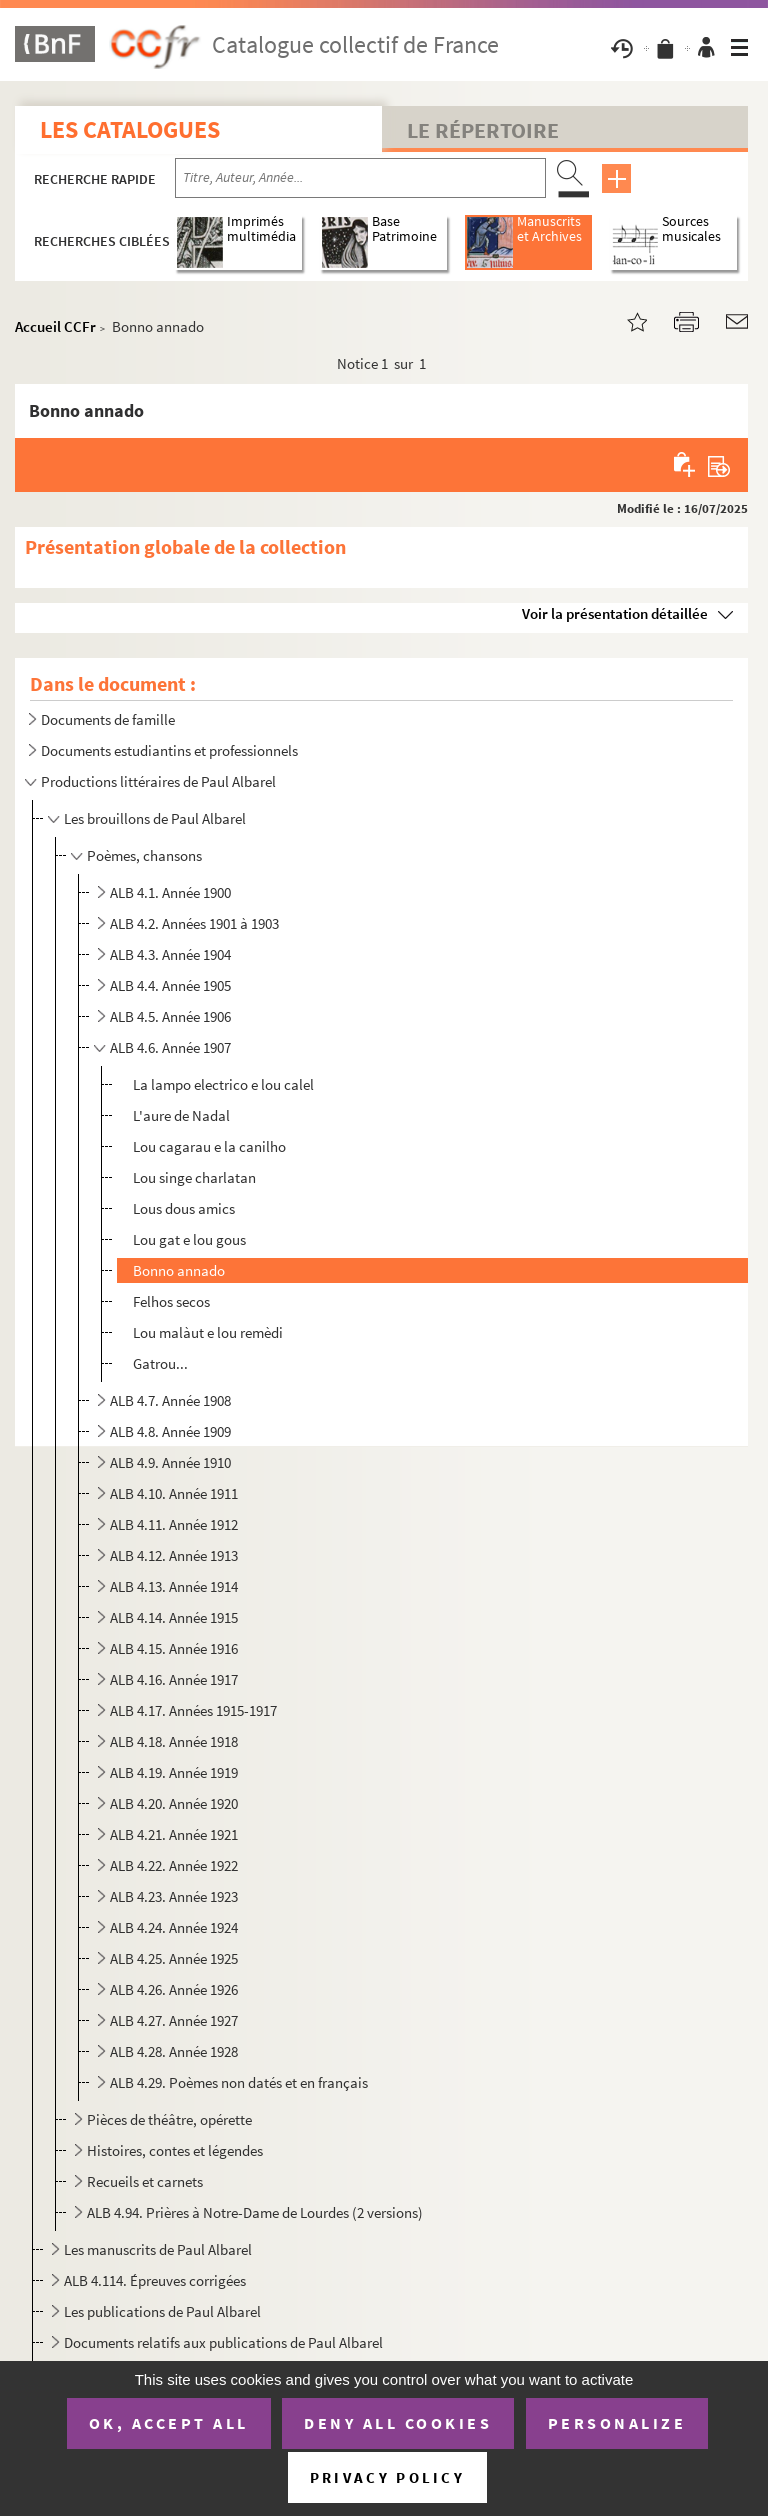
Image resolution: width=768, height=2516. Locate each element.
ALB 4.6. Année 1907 (170, 1047)
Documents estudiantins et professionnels (169, 750)
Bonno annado (179, 1270)
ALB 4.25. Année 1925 (174, 1958)
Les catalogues (130, 129)
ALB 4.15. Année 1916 (174, 1648)
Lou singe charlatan (194, 1177)
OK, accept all (169, 2423)
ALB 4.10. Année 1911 (174, 1493)
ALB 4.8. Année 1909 (170, 1431)
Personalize (617, 2423)
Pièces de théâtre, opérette (169, 2119)
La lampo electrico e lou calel (223, 1084)
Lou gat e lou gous (189, 1239)
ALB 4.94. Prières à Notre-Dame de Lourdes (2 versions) (255, 2212)
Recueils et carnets (145, 2181)
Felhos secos (171, 1301)
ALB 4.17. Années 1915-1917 (193, 1710)
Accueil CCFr (55, 326)
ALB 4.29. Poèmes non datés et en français (239, 2082)
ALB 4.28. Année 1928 (174, 2051)
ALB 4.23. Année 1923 (174, 1896)
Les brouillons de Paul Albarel (155, 818)
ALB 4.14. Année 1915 (174, 1617)
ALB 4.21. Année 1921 (174, 1834)
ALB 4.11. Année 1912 (174, 1524)
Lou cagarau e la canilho (209, 1146)
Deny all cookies (398, 2423)
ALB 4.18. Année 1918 (174, 1741)
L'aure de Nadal (181, 1115)
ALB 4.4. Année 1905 (170, 985)
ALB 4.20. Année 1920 (174, 1803)
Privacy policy (387, 2477)
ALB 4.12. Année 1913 (174, 1555)
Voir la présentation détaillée (615, 613)
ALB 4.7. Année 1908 (170, 1400)
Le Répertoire (483, 130)
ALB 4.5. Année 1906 (170, 1016)
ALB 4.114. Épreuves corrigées (155, 2280)
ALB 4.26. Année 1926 (174, 1989)
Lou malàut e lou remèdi (208, 1332)
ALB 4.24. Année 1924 (174, 1927)
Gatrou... (160, 1363)
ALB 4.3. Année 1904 (170, 954)
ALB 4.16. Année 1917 (174, 1679)
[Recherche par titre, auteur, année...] (360, 178)
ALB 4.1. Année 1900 (170, 892)
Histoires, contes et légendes (175, 2150)
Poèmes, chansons (144, 855)
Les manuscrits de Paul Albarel (158, 2249)
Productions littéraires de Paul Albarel (158, 781)
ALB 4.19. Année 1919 (174, 1772)
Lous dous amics (184, 1208)
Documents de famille (108, 719)
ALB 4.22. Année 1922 (174, 1865)
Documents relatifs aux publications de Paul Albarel (223, 2342)
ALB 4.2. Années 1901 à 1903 (194, 923)
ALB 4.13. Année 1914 (174, 1586)
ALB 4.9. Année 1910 (170, 1462)
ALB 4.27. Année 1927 (174, 2020)
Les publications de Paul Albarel (162, 2311)
